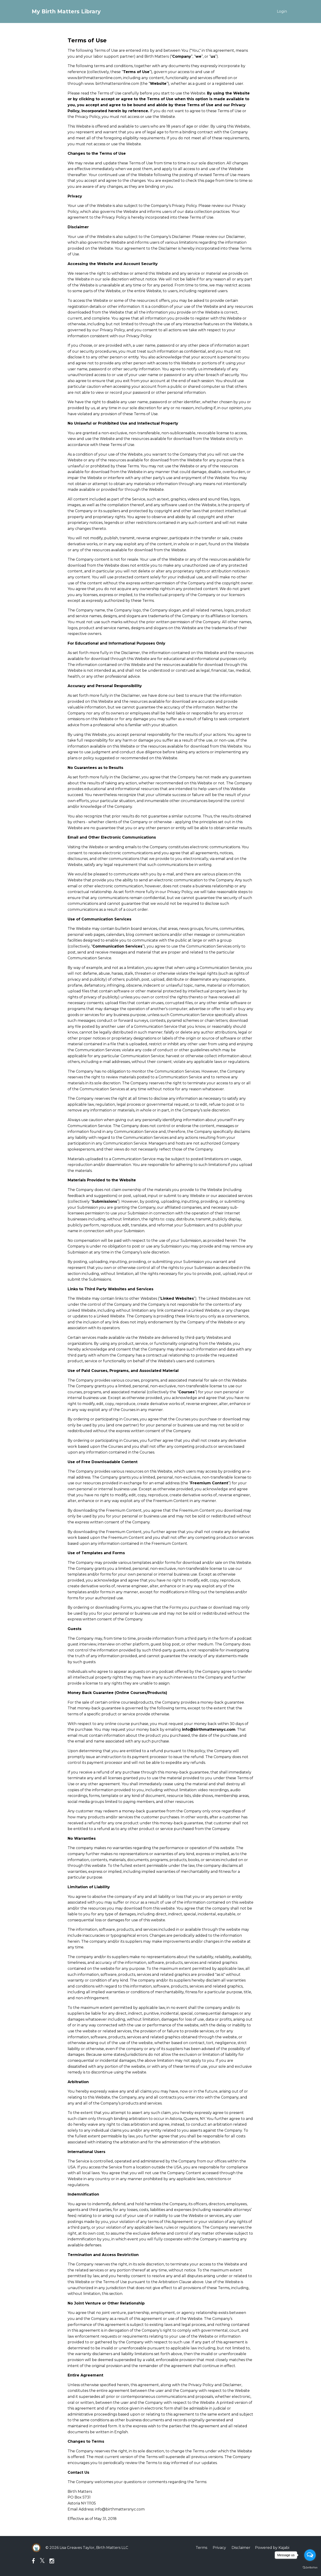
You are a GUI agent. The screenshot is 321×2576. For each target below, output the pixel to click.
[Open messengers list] (310, 2555)
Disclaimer (241, 2547)
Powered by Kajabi (272, 2547)
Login (282, 11)
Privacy (219, 2547)
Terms (201, 2547)
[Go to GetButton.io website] (310, 2567)
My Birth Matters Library (66, 11)
